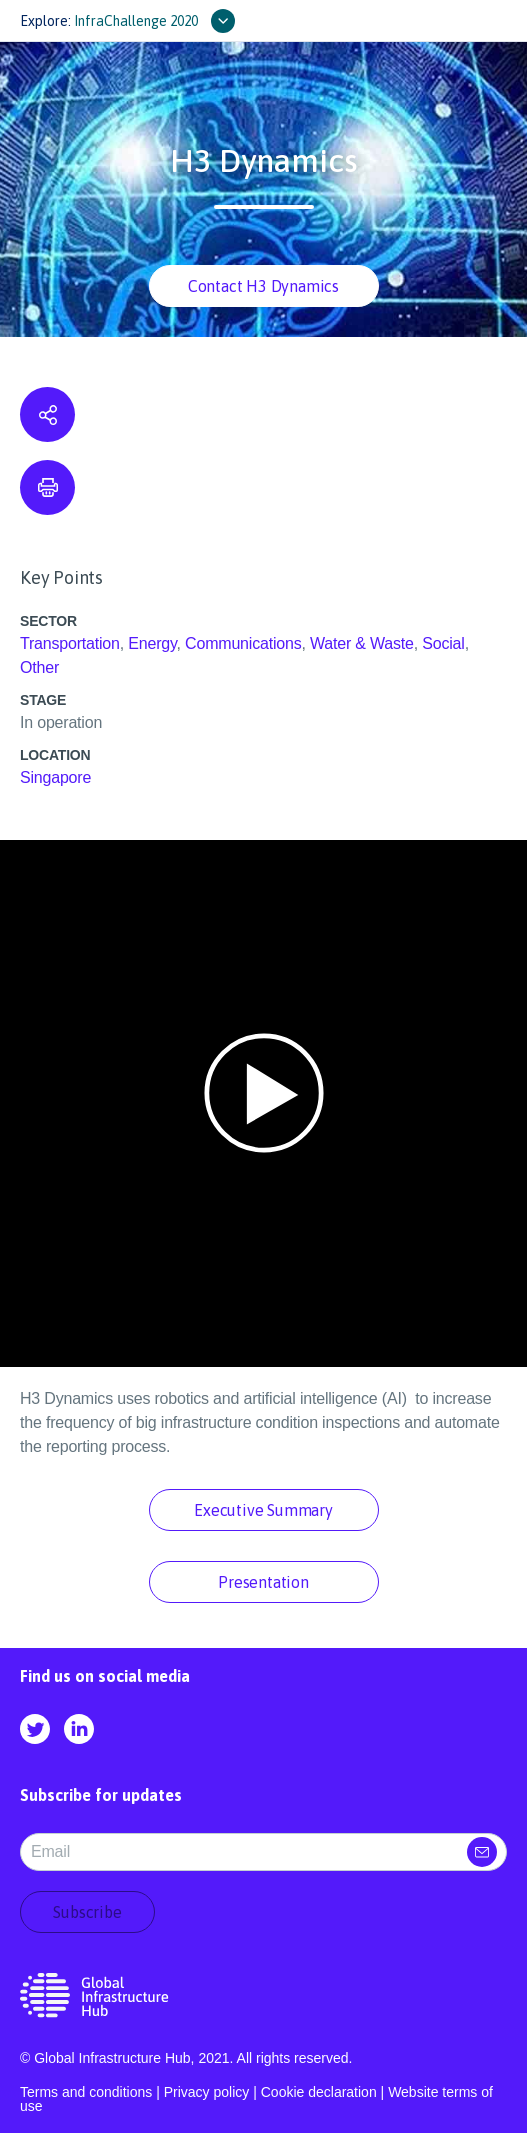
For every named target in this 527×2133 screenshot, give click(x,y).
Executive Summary (263, 1510)
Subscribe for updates (101, 1795)
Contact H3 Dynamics (263, 286)
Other (39, 667)
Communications (243, 643)
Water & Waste (362, 643)
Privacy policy (207, 2092)
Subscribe (87, 1912)
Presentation (263, 1582)
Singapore (55, 777)
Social (443, 643)
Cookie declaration (319, 2092)
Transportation (70, 643)
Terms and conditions (86, 2092)
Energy (152, 643)
